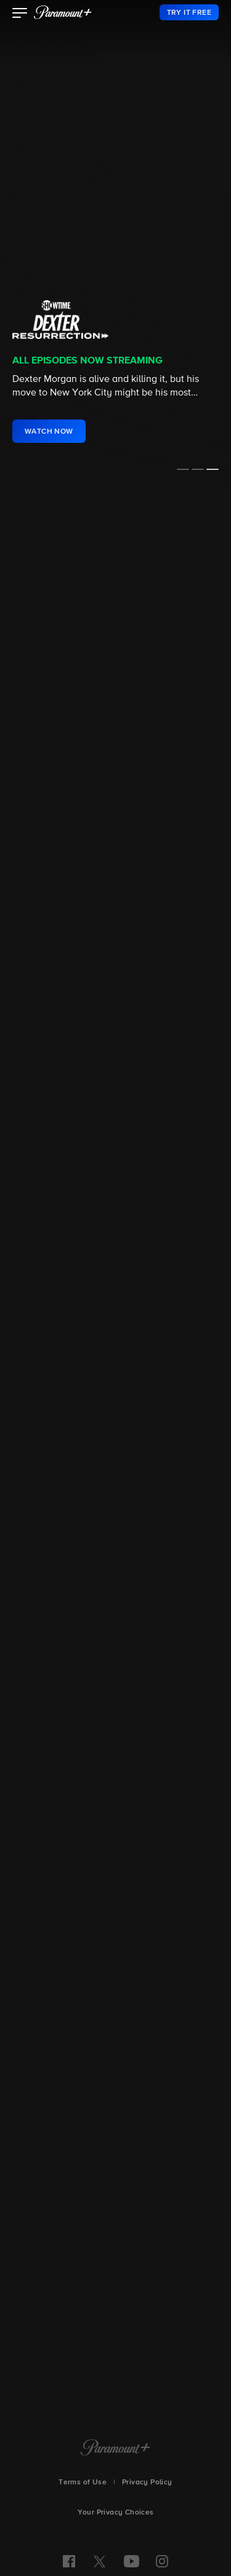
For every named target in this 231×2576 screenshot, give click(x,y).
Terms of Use (83, 2482)
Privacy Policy (147, 2482)
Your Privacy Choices (116, 2512)
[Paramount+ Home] (115, 2448)
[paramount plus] (63, 12)
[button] (20, 14)
